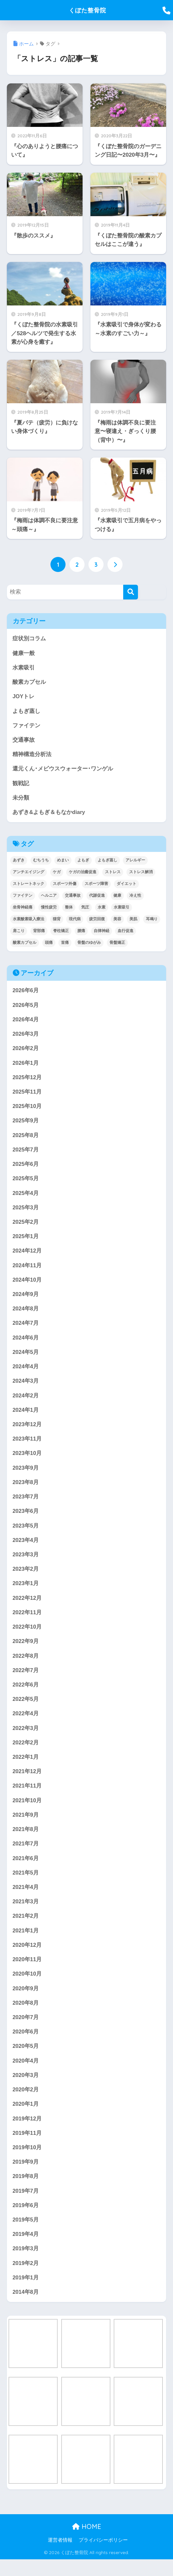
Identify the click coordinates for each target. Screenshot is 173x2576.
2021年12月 (27, 1782)
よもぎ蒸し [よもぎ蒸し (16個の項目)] (107, 862)
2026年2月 (25, 1051)
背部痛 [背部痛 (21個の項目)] (39, 932)
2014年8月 (25, 2308)
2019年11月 (27, 2147)
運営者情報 (60, 2556)
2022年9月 (25, 1650)
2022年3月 (25, 1738)
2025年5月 (25, 1183)
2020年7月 (25, 2031)
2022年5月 (25, 1709)
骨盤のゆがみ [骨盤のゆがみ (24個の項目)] (89, 944)
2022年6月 (25, 1694)
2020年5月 (25, 2060)
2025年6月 (25, 1168)
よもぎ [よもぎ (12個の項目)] (83, 862)
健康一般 (23, 653)
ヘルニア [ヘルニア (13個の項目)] (49, 897)
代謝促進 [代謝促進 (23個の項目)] (97, 897)
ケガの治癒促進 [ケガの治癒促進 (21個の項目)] (82, 874)
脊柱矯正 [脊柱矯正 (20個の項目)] (61, 932)
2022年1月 (25, 1767)
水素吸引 (23, 668)
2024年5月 (25, 1358)
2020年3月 (25, 2089)
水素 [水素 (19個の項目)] (102, 909)
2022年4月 (25, 1723)
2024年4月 (25, 1373)
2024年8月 (25, 1314)
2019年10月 (27, 2162)
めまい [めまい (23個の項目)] (63, 862)
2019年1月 (25, 2294)
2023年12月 (27, 1431)
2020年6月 (25, 2045)
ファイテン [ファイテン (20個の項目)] (22, 897)
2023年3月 (25, 1563)
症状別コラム (29, 638)
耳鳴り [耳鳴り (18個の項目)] (152, 921)
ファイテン (26, 726)
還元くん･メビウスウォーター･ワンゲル (62, 770)
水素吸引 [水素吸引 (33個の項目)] (121, 909)
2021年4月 (25, 1899)
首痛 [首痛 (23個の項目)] (65, 944)
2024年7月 (25, 1329)
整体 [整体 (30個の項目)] (69, 909)
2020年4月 (25, 2074)
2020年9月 (25, 2001)
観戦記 (20, 785)
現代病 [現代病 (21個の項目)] (75, 921)
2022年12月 (27, 1606)
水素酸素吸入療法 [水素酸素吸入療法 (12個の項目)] (28, 921)
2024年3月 (25, 1387)
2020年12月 (27, 1957)
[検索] (130, 592)
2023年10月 (27, 1460)
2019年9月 (25, 2177)
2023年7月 (25, 1504)
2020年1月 (25, 2118)
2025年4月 (25, 1197)
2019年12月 (27, 2133)
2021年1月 (25, 1943)
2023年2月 (25, 1577)
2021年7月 (25, 1855)
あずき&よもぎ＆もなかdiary (48, 814)
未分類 (20, 799)
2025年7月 (25, 1153)
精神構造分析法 (31, 755)
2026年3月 (25, 1036)
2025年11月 (27, 1095)
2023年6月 (25, 1519)
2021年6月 (25, 1870)
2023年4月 (25, 1548)
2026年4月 (25, 1022)
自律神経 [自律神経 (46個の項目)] (101, 932)
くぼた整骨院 (87, 10)
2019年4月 (25, 2250)
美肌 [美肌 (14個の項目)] (133, 921)
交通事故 (23, 741)
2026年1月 (25, 1066)
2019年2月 (25, 2279)
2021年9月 (25, 1826)
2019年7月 (25, 2206)
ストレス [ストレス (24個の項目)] (113, 874)
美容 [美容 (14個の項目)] (117, 921)
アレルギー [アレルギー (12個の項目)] (135, 862)
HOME (86, 2543)
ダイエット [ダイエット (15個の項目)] (126, 885)
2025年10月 (27, 1109)
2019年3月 (25, 2264)
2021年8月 (25, 1840)
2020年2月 (25, 2104)
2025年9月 (25, 1124)
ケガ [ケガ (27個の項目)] (57, 874)
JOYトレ (23, 697)
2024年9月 (25, 1299)
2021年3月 (25, 1913)
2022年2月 (25, 1753)
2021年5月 (25, 1884)
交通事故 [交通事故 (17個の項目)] (73, 897)
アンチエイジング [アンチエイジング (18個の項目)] (28, 874)
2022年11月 (27, 1621)
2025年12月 (27, 1080)
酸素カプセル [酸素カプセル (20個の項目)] (24, 944)
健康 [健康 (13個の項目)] (117, 897)
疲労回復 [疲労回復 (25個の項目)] (97, 921)
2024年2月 (25, 1402)
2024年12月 (27, 1256)
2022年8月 (25, 1665)
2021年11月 (27, 1796)
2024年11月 (27, 1270)
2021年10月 (27, 1811)
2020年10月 (27, 1986)
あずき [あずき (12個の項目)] (19, 862)
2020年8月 (25, 2016)
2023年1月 (25, 1592)
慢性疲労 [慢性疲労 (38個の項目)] (49, 909)
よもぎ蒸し (26, 712)
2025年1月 (25, 1241)
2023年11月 (27, 1446)
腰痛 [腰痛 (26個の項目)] (81, 932)
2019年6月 (25, 2221)
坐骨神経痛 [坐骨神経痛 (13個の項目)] (22, 909)
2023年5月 (25, 1533)
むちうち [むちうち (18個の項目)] (41, 862)
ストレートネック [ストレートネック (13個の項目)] (28, 885)
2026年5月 (25, 1007)
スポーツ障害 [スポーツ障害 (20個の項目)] (96, 885)
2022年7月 (25, 1680)
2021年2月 (25, 1928)
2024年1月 (25, 1416)
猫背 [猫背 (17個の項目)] (57, 921)
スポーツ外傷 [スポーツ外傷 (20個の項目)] (64, 885)
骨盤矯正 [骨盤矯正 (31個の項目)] (117, 944)
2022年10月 (27, 1636)
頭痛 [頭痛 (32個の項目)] (49, 944)
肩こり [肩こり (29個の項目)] (19, 932)
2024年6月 (25, 1343)
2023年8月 (25, 1490)
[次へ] (115, 564)
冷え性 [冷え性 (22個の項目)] (135, 897)
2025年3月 (25, 1212)
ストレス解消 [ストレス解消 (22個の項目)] (141, 874)
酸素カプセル (29, 682)
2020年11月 (27, 1972)
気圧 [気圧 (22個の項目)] (85, 909)
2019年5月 (25, 2235)
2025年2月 (25, 1226)
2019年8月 (25, 2191)
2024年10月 (27, 1285)
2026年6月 (25, 993)
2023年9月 (25, 1475)
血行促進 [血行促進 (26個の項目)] (125, 932)
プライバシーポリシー (103, 2556)
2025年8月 (25, 1139)
